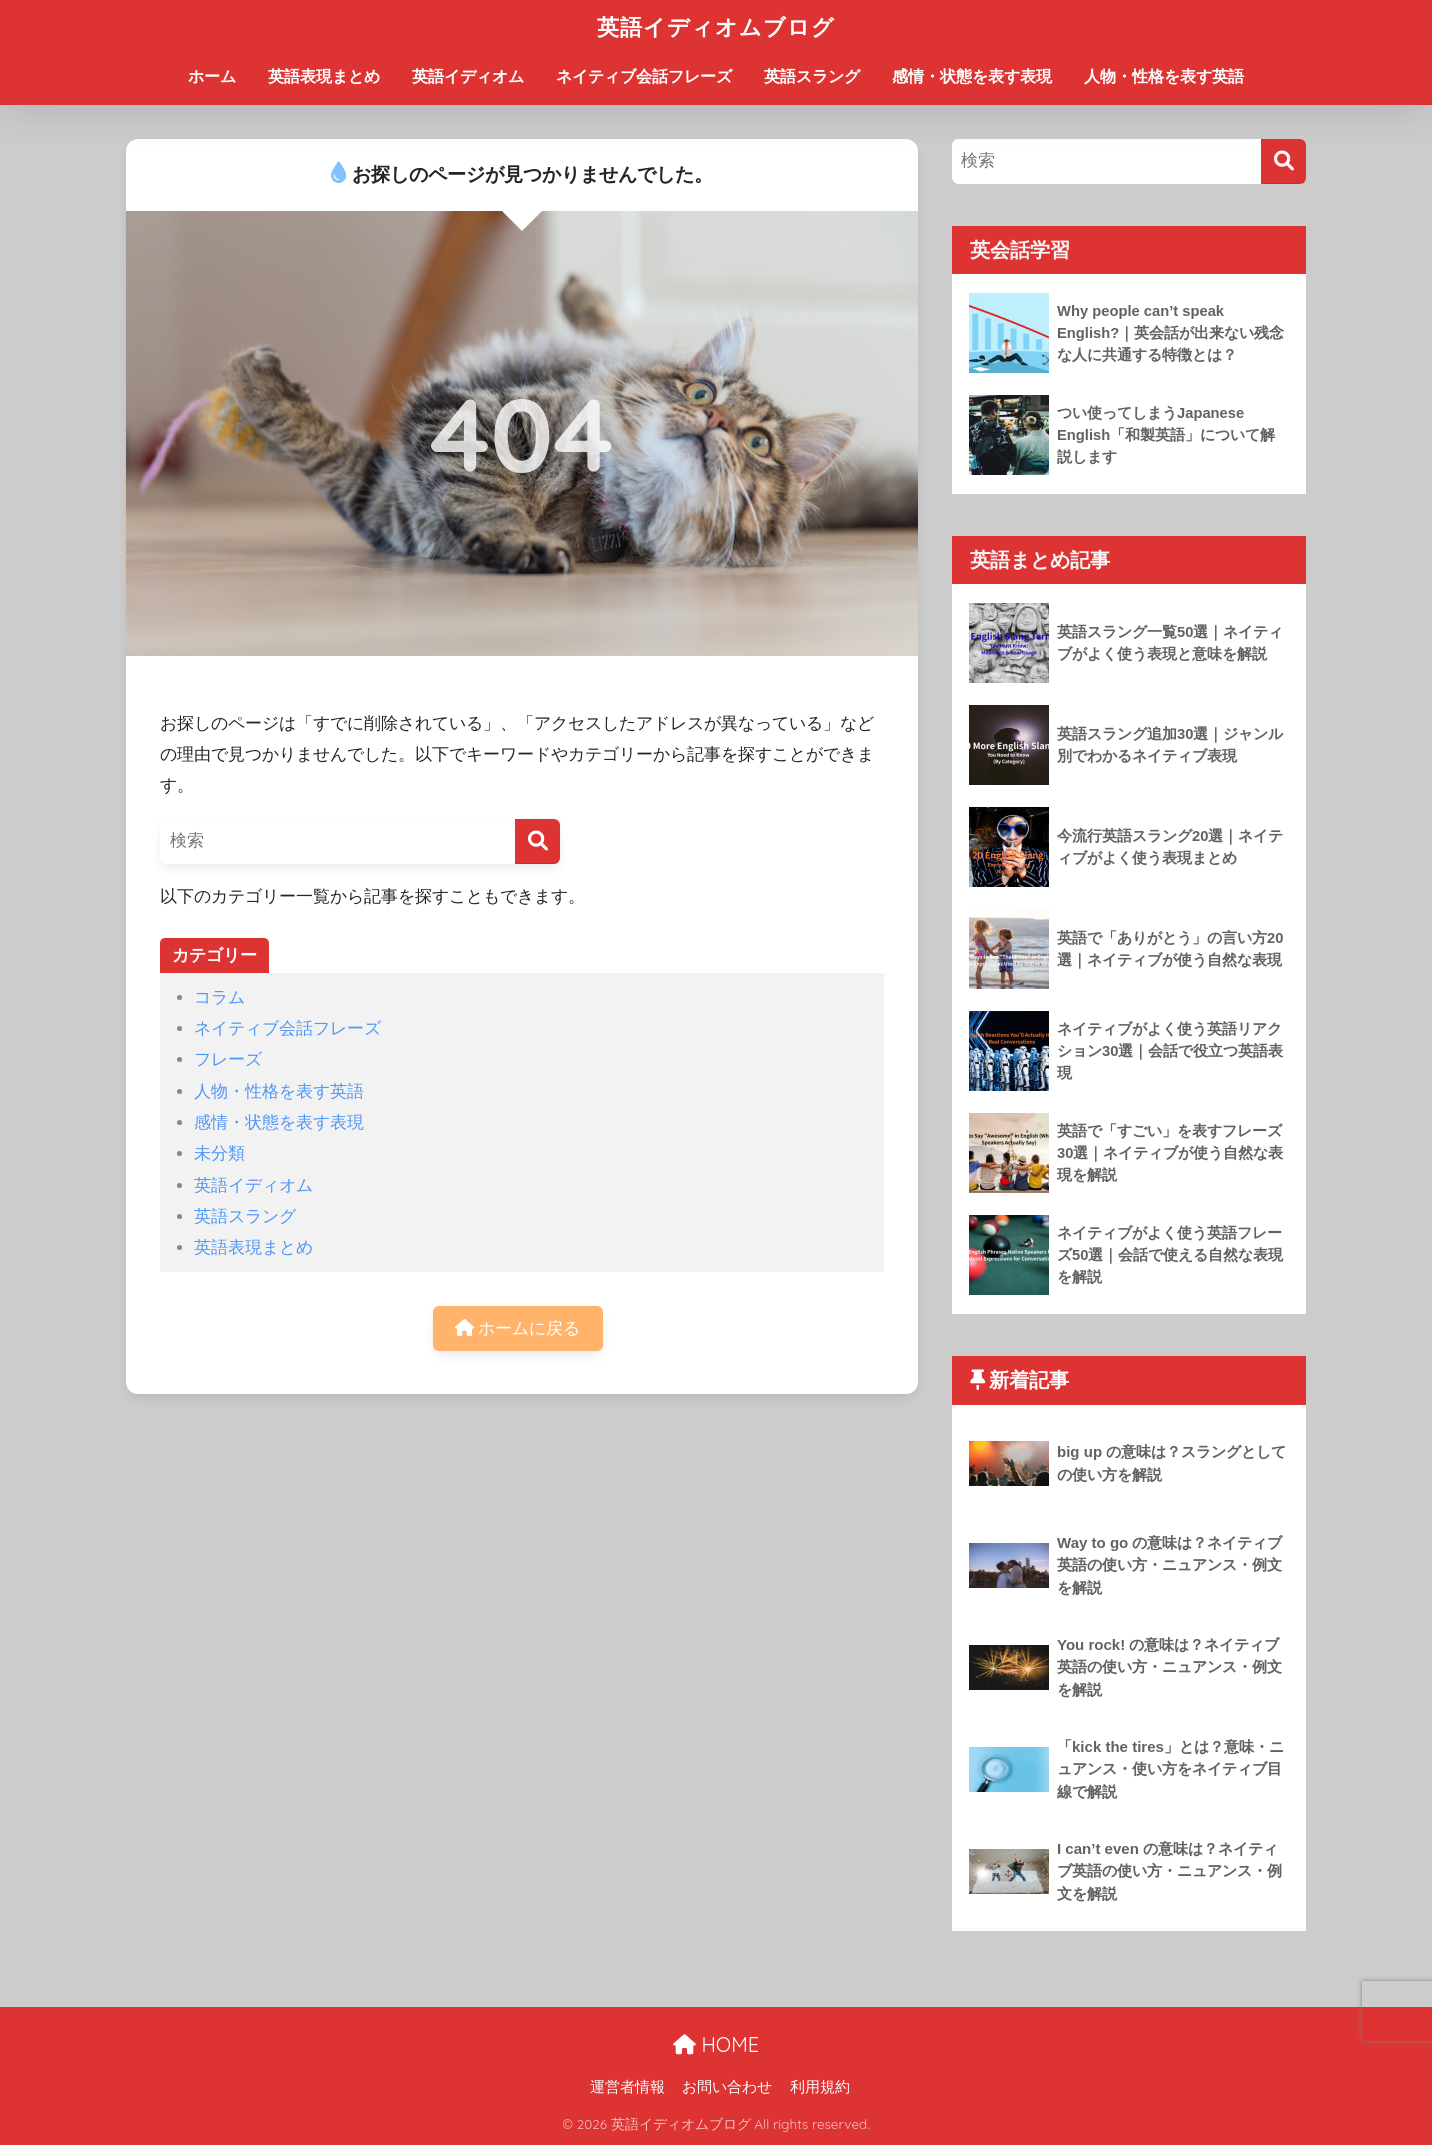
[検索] (537, 841)
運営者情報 (627, 2087)
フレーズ (228, 1059)
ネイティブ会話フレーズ (644, 76)
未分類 (219, 1153)
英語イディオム (468, 76)
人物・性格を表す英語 (1164, 76)
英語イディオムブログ (716, 26)
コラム (219, 997)
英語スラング (812, 76)
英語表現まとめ (324, 76)
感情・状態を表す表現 (972, 76)
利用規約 (820, 2087)
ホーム (212, 76)
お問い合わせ (727, 2087)
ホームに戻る (518, 1328)
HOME (716, 2044)
